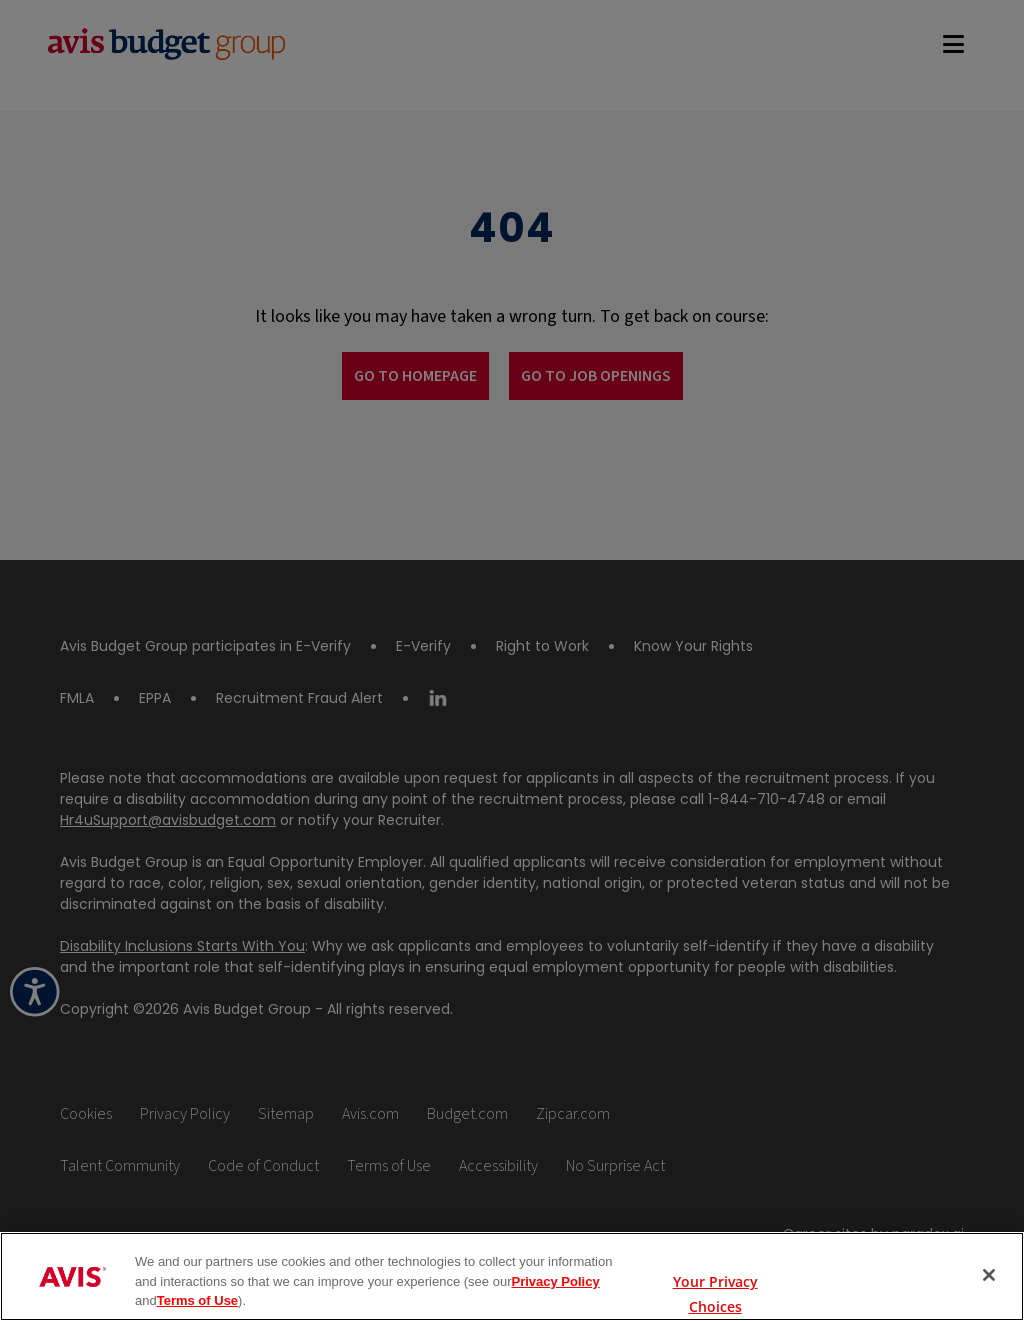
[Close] (989, 1275)
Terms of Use (197, 1300)
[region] (512, 1276)
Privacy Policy (555, 1281)
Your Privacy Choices (715, 1277)
